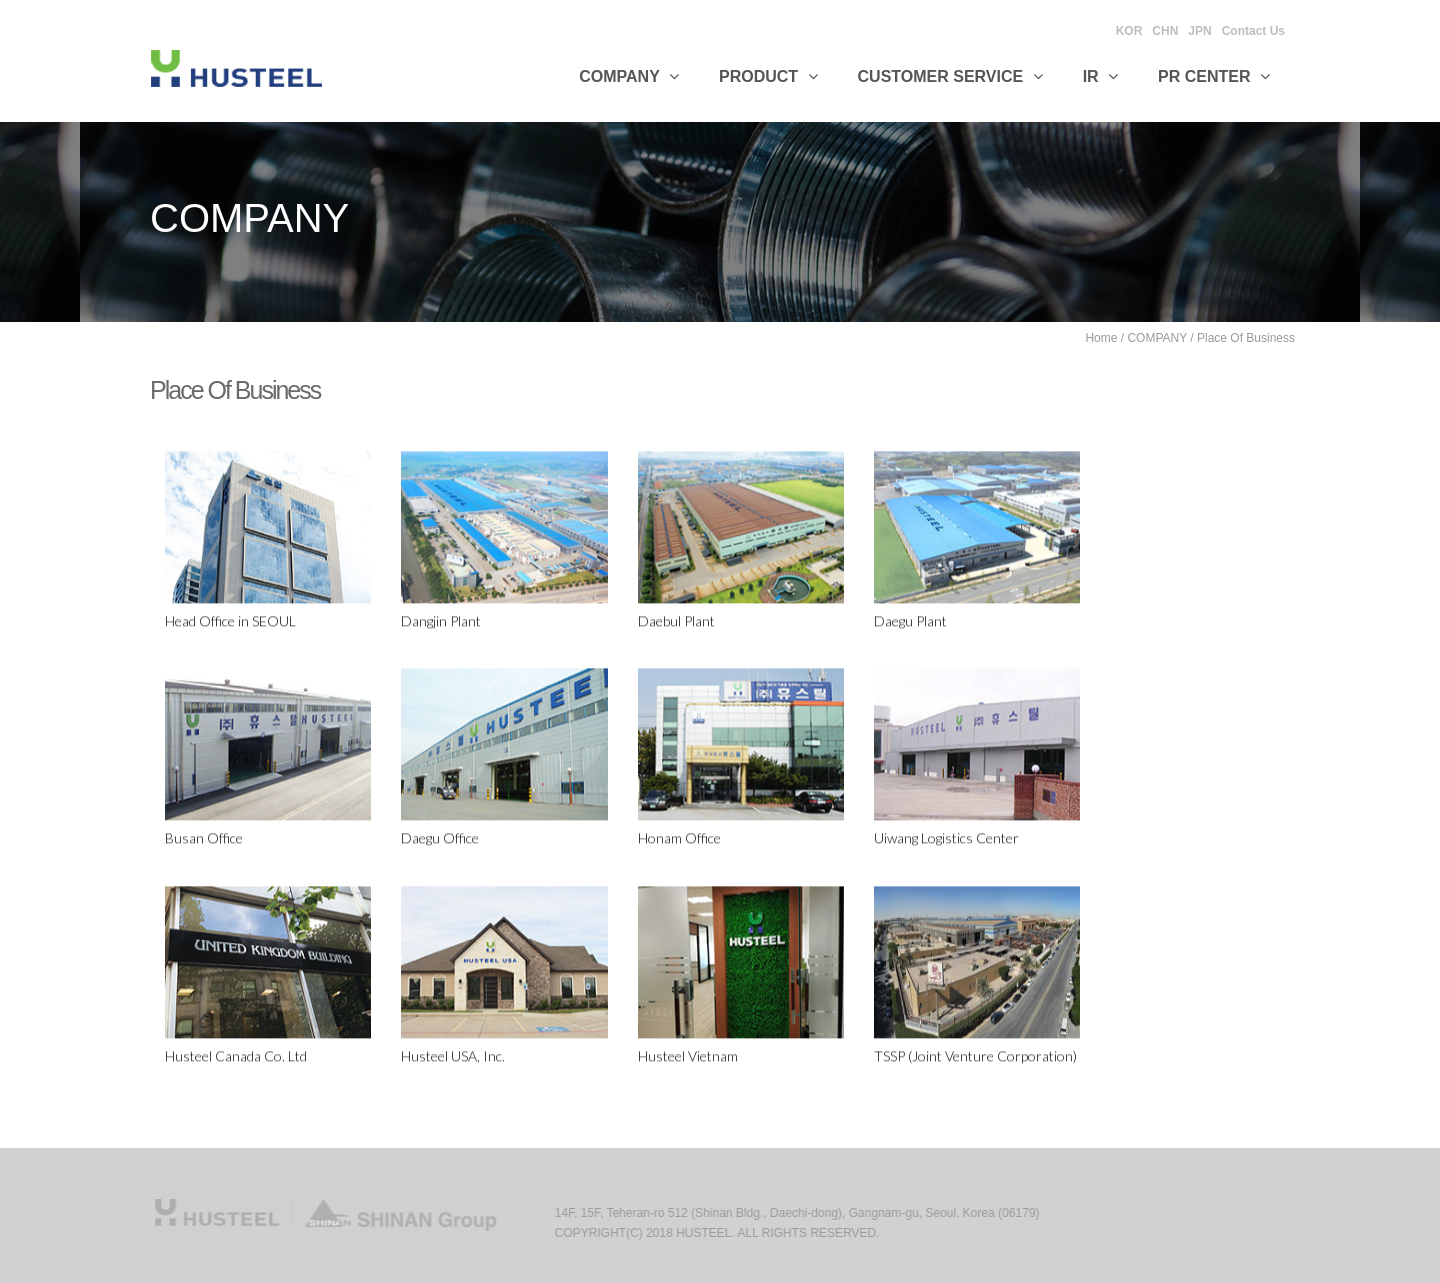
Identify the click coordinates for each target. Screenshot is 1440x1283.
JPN (1199, 31)
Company (629, 76)
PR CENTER (1214, 76)
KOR (1129, 31)
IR (1100, 76)
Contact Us (1253, 31)
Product (768, 76)
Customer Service (950, 76)
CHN (1165, 31)
